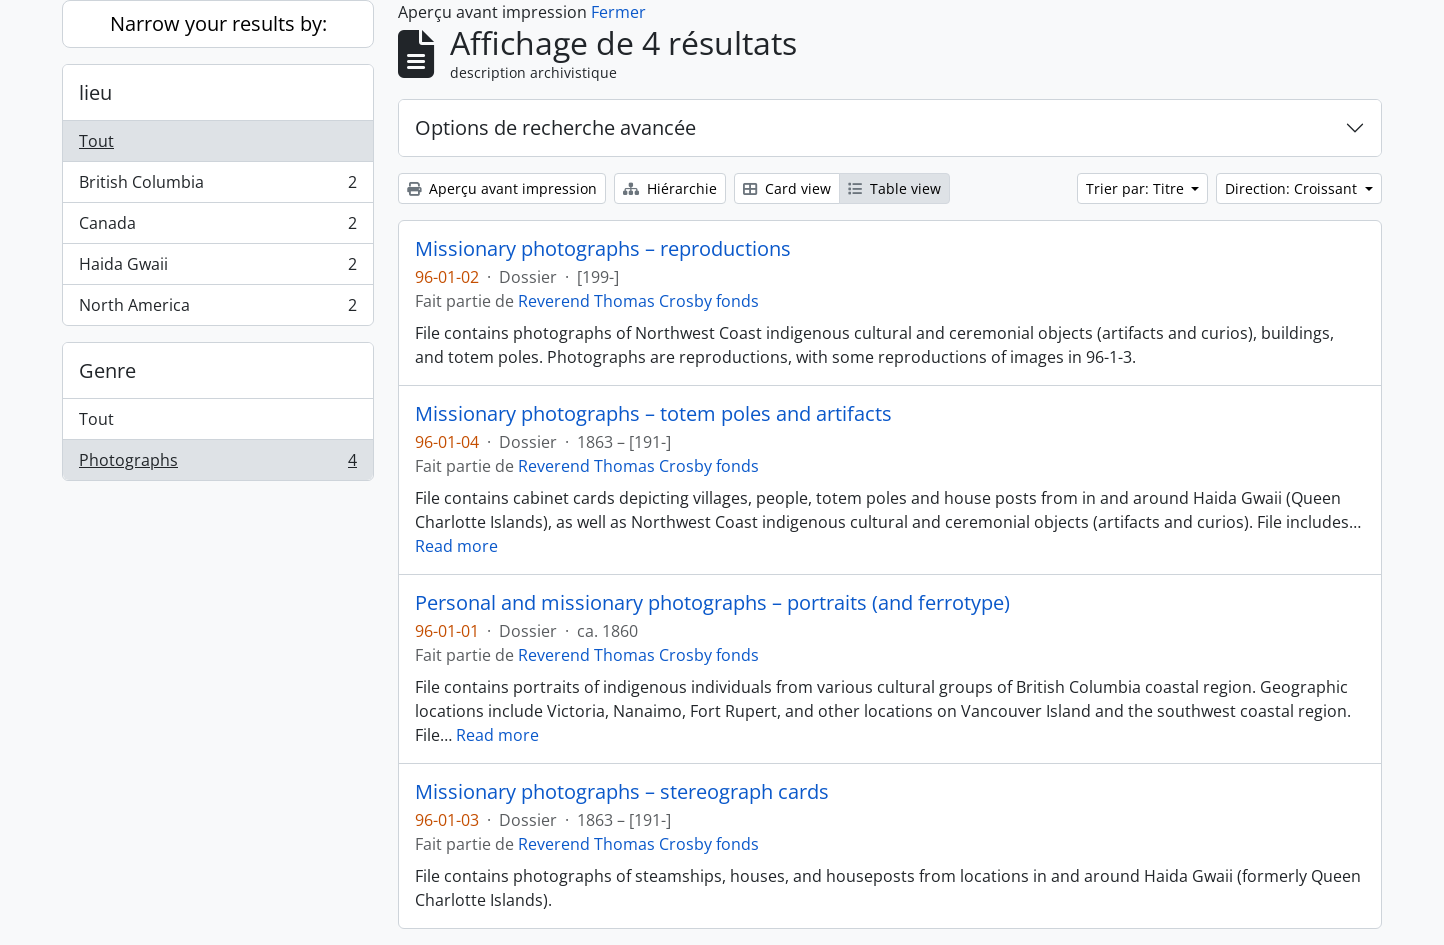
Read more (456, 546)
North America (217, 309)
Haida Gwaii (217, 268)
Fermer (618, 12)
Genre (107, 370)
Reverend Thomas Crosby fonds (638, 301)
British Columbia (217, 186)
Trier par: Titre (1137, 188)
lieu (95, 92)
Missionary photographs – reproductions (603, 249)
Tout (96, 141)
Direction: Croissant (1293, 188)
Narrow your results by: (218, 23)
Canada (217, 227)
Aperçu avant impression (502, 188)
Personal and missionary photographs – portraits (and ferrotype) (712, 603)
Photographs (217, 464)
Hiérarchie (670, 188)
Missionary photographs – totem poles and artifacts (653, 414)
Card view (787, 188)
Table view (894, 188)
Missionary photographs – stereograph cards (622, 792)
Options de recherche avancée (555, 127)
